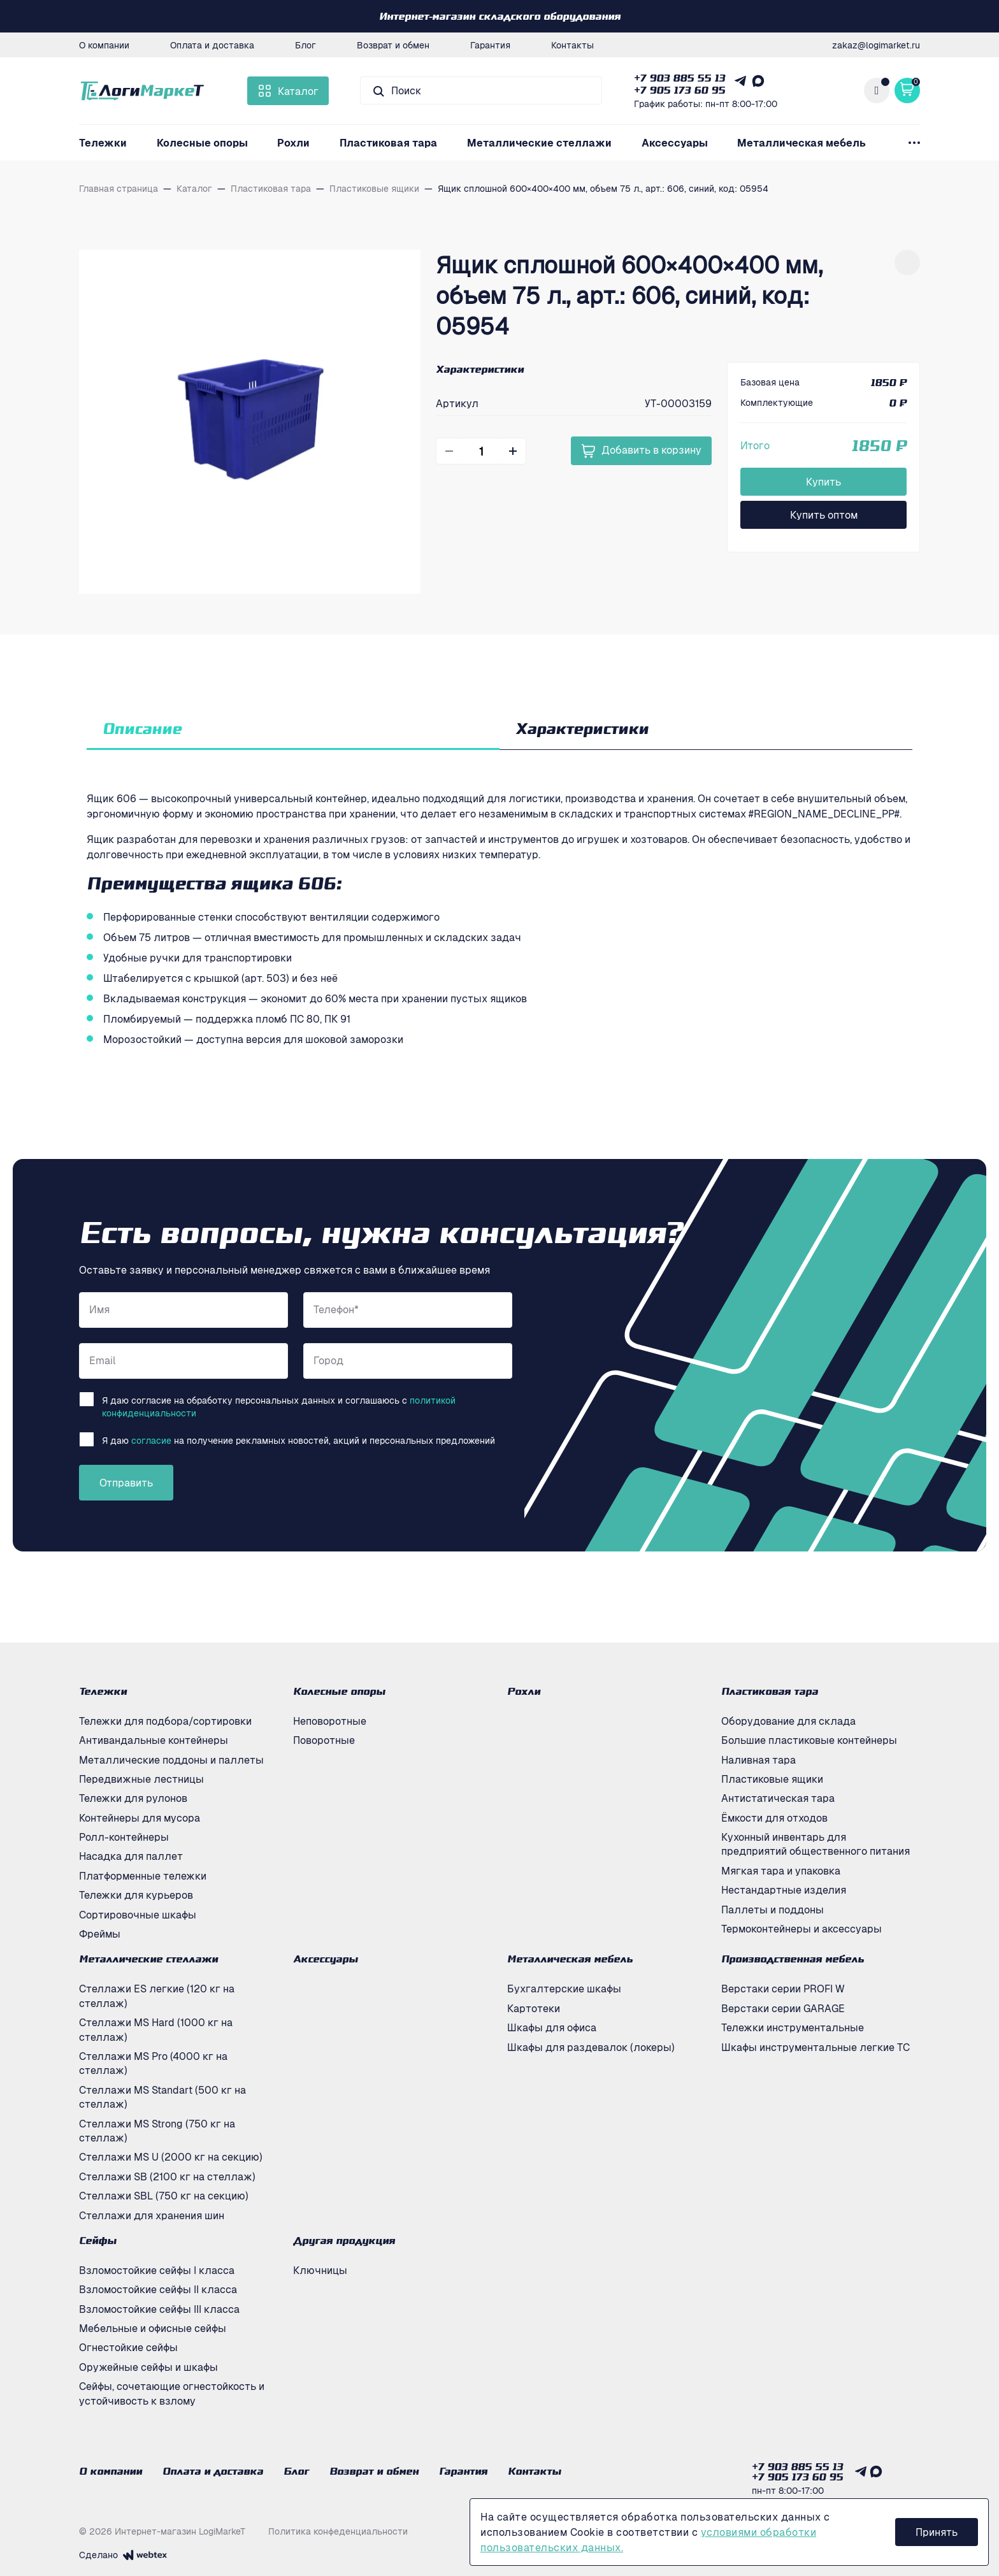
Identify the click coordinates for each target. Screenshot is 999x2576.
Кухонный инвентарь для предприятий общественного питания (815, 1844)
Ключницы (320, 2270)
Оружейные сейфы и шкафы (148, 2367)
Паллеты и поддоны (772, 1909)
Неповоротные (329, 1721)
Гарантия (490, 44)
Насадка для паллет (131, 1856)
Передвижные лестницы (141, 1779)
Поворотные (324, 1740)
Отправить (126, 1483)
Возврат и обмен (393, 44)
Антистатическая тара (778, 1798)
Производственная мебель (792, 1959)
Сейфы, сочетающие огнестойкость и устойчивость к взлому (171, 2393)
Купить (823, 482)
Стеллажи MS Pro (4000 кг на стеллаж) (153, 2063)
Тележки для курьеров (136, 1895)
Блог (305, 44)
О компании (104, 44)
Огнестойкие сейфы (128, 2347)
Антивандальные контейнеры (153, 1740)
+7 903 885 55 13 (679, 78)
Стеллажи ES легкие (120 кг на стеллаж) (156, 1995)
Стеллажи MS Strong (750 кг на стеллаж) (157, 2131)
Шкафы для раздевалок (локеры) (591, 2047)
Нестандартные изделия (783, 1890)
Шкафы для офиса (551, 2027)
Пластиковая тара (388, 143)
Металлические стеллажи (539, 143)
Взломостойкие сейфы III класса (159, 2309)
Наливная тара (758, 1760)
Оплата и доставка (212, 44)
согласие (151, 1440)
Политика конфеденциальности (338, 2530)
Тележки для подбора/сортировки (165, 1721)
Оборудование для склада (788, 1721)
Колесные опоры (202, 143)
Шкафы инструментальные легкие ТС (815, 2047)
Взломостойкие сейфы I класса (156, 2270)
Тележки (103, 143)
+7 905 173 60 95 (679, 90)
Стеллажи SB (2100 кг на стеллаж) (167, 2176)
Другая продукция (344, 2240)
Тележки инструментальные (792, 2027)
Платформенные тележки (142, 1876)
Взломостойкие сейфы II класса (158, 2289)
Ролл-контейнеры (124, 1837)
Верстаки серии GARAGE (783, 2008)
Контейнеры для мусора (139, 1818)
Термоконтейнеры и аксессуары (801, 1929)
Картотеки (533, 2008)
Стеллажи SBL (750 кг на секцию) (163, 2196)
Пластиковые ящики (772, 1779)
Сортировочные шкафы (137, 1915)
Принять (937, 2532)
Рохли (293, 143)
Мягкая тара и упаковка (780, 1871)
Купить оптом (824, 515)
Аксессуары (675, 143)
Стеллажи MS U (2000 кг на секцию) (170, 2157)
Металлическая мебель (801, 143)
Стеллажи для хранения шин (151, 2215)
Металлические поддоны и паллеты (171, 1760)
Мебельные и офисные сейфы (152, 2328)
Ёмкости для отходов (774, 1818)
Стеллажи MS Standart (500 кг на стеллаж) (162, 2097)
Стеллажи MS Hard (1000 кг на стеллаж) (156, 2029)
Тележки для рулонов (133, 1798)
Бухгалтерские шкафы (564, 1988)
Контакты (572, 44)
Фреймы (99, 1934)
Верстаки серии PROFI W (783, 1988)
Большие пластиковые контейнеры (809, 1740)
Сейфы (98, 2240)
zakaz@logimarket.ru (876, 44)
